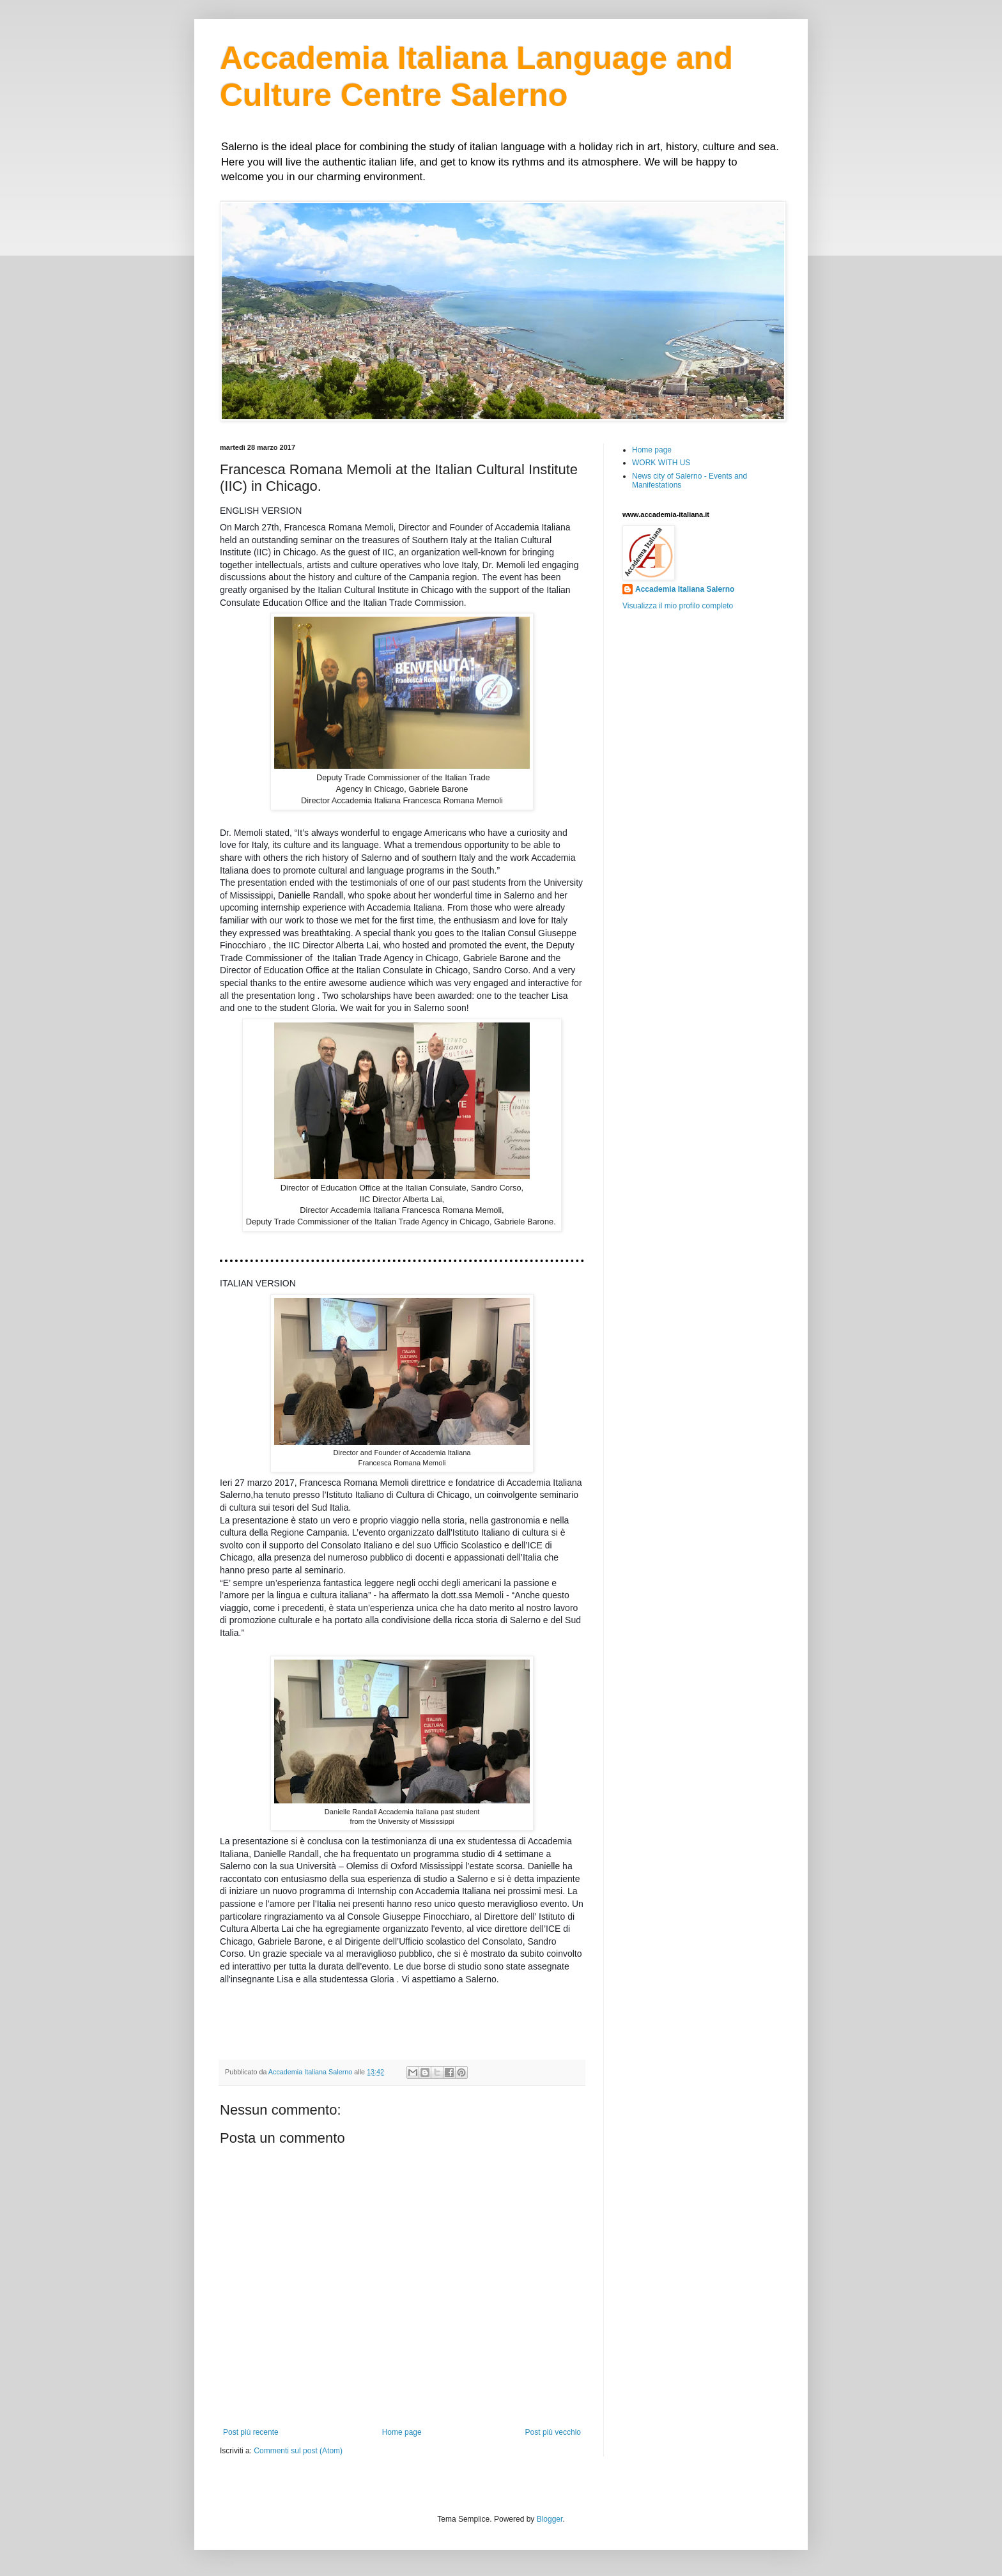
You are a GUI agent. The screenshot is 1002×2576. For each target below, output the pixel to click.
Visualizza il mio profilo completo (677, 605)
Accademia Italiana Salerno (684, 589)
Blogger (550, 2519)
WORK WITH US (661, 462)
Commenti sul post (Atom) (298, 2450)
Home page (402, 2432)
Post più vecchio (553, 2432)
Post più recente (251, 2432)
